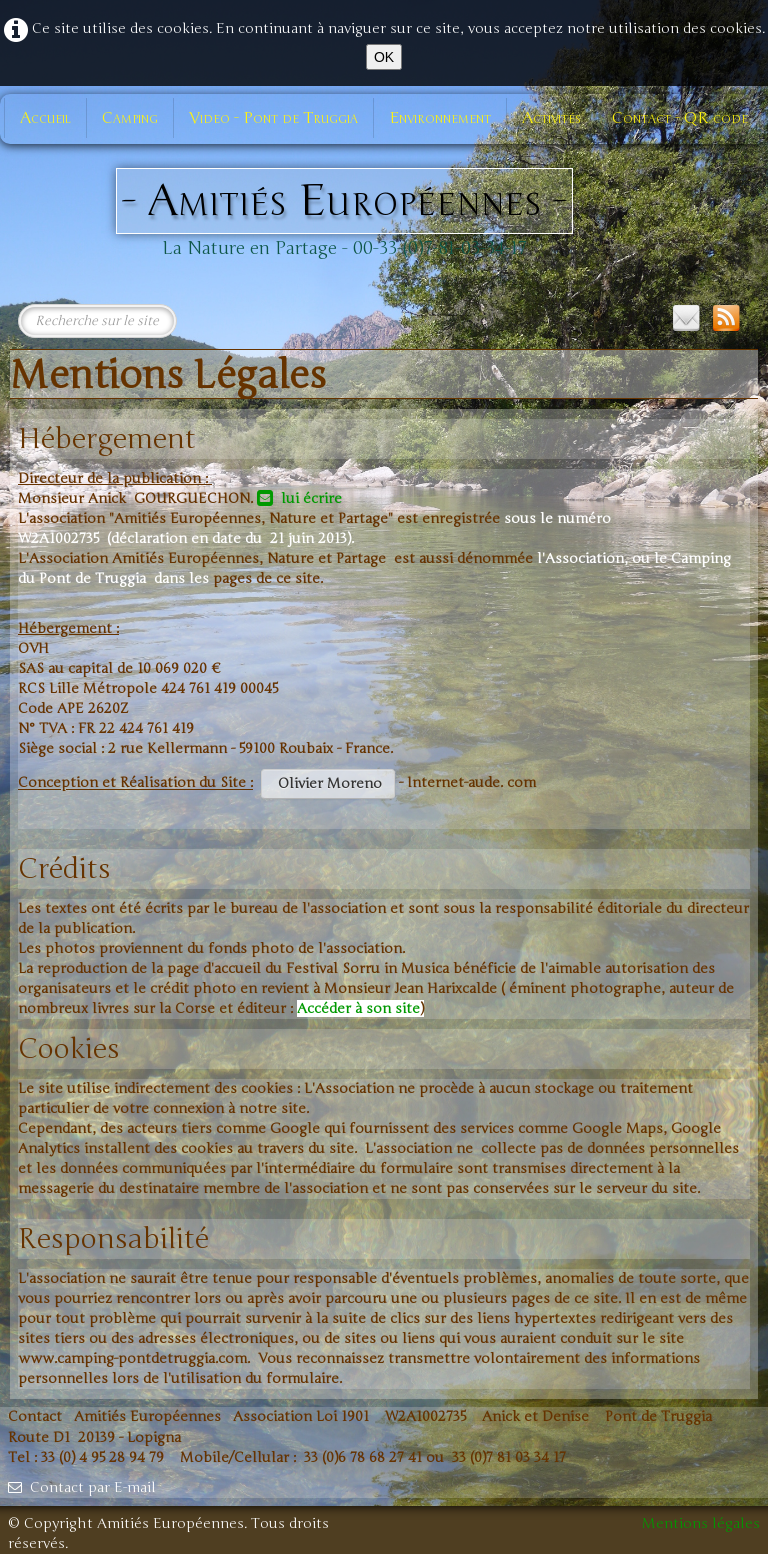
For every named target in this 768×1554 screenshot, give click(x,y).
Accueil (45, 118)
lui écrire (299, 498)
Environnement (440, 118)
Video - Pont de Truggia (273, 118)
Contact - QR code (680, 118)
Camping (130, 118)
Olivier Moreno (328, 783)
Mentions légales (701, 1523)
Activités (551, 118)
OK (384, 57)
